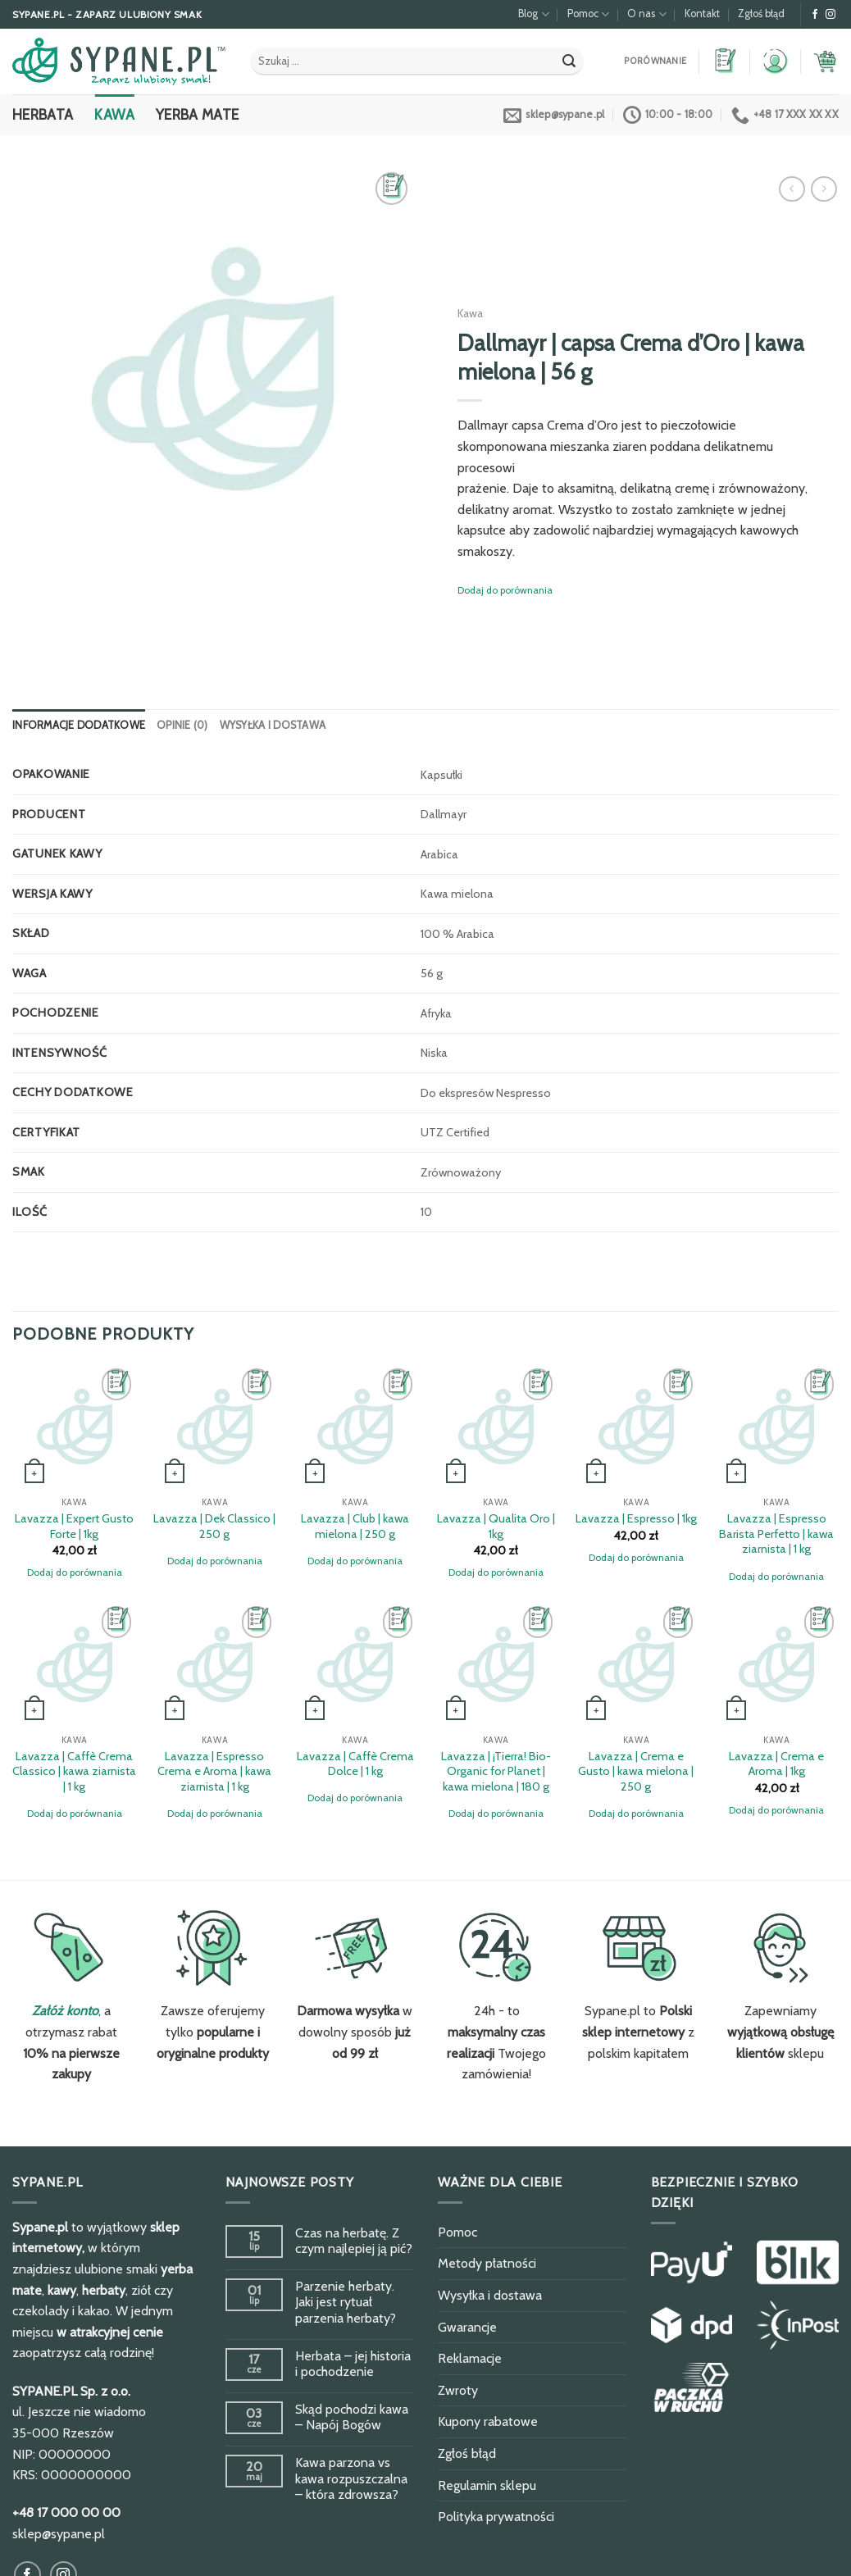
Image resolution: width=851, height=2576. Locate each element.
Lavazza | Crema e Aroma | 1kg (776, 1764)
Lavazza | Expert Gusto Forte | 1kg (74, 1526)
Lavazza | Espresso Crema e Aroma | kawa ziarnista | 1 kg (214, 1771)
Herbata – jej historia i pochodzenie (353, 2363)
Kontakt (702, 13)
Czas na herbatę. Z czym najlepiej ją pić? (353, 2240)
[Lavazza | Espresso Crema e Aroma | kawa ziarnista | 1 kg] (214, 1664)
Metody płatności (487, 2263)
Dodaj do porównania (505, 590)
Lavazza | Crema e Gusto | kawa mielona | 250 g (636, 1771)
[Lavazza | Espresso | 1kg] (636, 1426)
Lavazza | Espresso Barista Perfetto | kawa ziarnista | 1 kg (776, 1533)
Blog (533, 14)
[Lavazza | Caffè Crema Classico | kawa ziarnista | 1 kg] (74, 1664)
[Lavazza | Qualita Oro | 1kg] (496, 1426)
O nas (646, 14)
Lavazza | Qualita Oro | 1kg (496, 1526)
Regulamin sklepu (487, 2485)
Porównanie (655, 61)
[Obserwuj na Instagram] (830, 14)
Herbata (42, 114)
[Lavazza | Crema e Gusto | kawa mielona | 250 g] (636, 1664)
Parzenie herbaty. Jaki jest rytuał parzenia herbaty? (345, 2301)
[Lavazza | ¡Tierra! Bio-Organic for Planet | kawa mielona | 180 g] (496, 1664)
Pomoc (588, 14)
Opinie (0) (182, 725)
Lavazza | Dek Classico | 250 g (214, 1526)
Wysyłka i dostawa (272, 725)
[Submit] (569, 61)
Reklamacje (470, 2358)
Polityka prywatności (496, 2516)
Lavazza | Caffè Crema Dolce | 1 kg (355, 1764)
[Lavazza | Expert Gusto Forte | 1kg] (74, 1426)
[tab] (78, 725)
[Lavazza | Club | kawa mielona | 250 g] (355, 1426)
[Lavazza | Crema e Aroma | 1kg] (776, 1664)
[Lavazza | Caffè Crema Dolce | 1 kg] (355, 1664)
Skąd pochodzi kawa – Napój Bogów (351, 2417)
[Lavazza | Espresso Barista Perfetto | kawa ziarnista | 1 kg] (776, 1426)
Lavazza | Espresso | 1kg (636, 1518)
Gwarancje (467, 2327)
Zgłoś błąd (761, 13)
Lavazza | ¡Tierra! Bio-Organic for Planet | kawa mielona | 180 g (496, 1771)
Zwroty (458, 2390)
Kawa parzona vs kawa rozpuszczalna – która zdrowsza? (351, 2478)
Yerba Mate (197, 114)
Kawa (114, 114)
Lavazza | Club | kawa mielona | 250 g (355, 1526)
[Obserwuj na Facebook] (815, 14)
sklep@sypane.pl (58, 2534)
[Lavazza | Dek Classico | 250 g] (214, 1426)
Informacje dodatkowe (78, 725)
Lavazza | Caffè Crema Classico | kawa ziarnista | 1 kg (74, 1771)
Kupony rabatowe (488, 2421)
